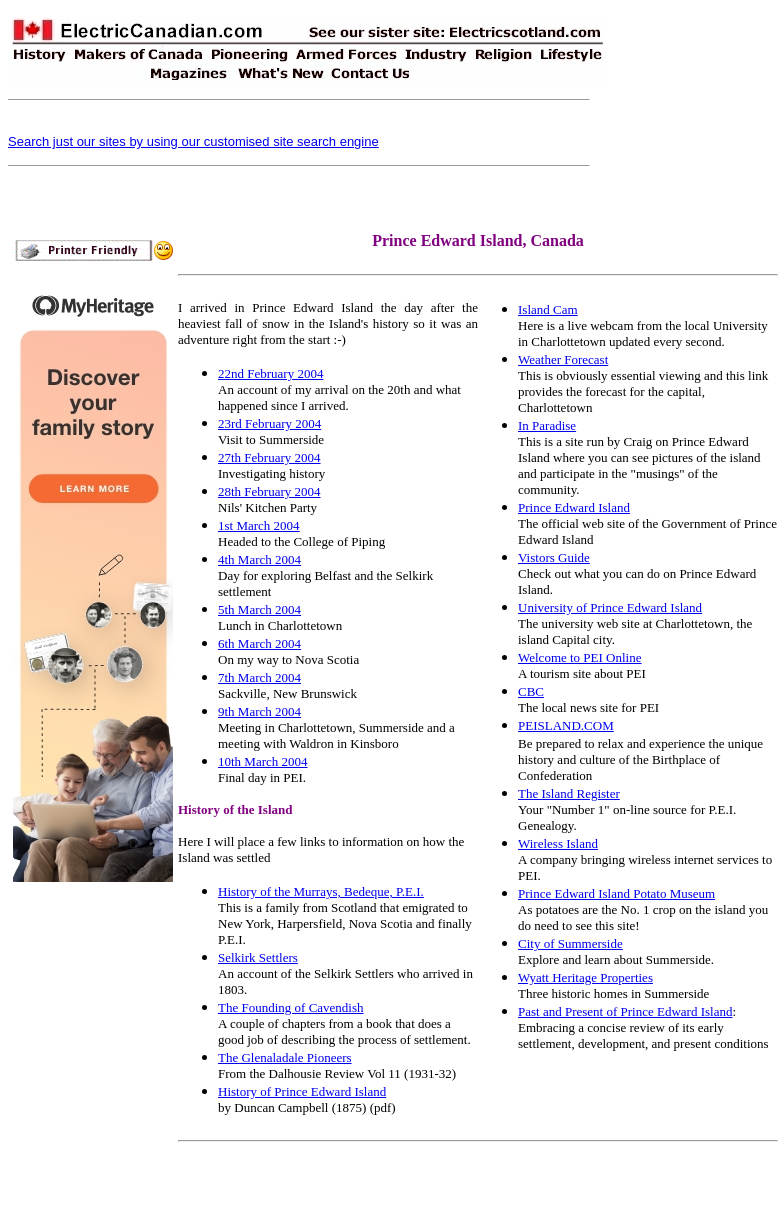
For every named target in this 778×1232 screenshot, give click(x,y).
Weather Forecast (563, 359)
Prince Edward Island (574, 507)
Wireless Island (558, 843)
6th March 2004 (259, 643)
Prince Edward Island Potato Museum (616, 893)
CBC (531, 691)
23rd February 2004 (269, 423)
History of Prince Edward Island (302, 1091)
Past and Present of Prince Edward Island (625, 1011)
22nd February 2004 (270, 373)
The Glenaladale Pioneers (285, 1057)
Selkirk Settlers (258, 957)
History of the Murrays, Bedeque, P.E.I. (321, 891)
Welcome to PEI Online (580, 657)
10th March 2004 (263, 761)
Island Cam (548, 309)
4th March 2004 (259, 559)
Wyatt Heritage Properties (585, 977)
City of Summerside (570, 943)
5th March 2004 (259, 609)
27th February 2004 (269, 457)
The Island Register (569, 793)
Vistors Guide (554, 557)
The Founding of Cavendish (291, 1007)
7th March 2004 (259, 677)
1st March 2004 (259, 525)
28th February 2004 (269, 491)
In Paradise (547, 425)
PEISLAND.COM (566, 725)
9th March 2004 (259, 711)
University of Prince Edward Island (610, 607)
